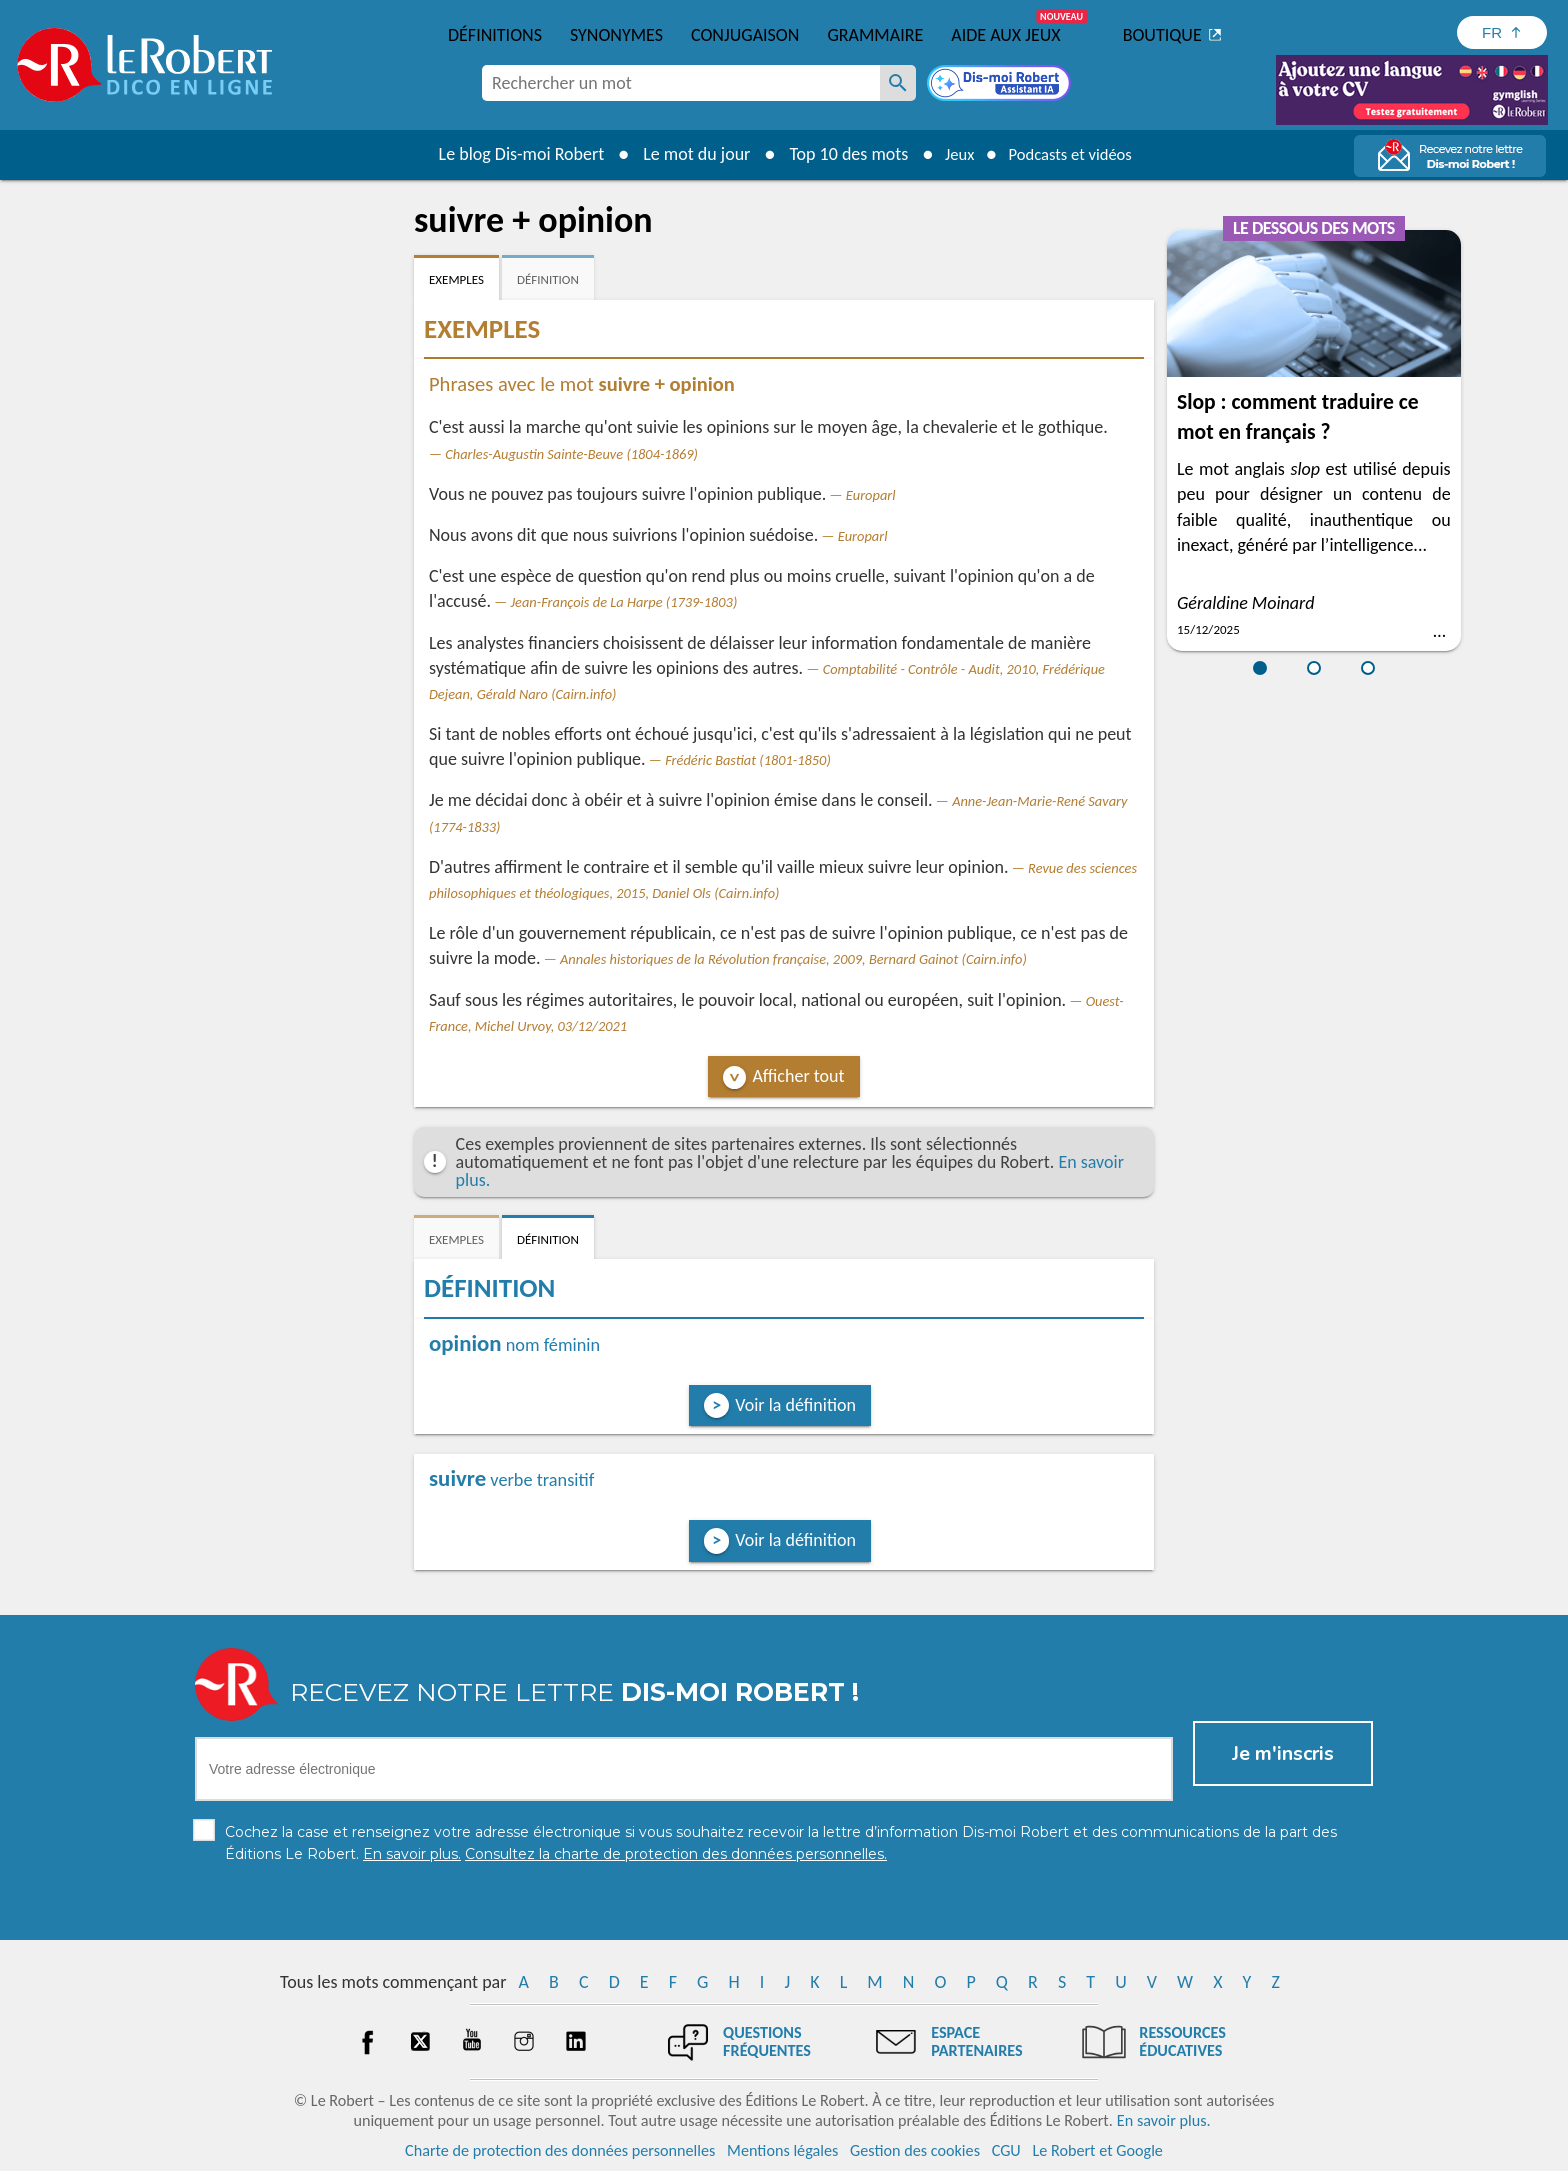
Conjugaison (745, 35)
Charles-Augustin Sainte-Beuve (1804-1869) (571, 454)
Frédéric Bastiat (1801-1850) (748, 760)
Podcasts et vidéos (1074, 154)
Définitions (495, 35)
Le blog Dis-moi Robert (510, 154)
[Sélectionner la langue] (1502, 32)
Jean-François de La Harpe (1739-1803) (624, 602)
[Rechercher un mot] (898, 83)
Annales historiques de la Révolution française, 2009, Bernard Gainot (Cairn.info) (793, 959)
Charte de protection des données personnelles (560, 2150)
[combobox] (681, 83)
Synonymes (616, 35)
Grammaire (875, 35)
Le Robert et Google (1097, 2150)
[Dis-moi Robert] (1001, 85)
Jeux (952, 154)
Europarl (871, 495)
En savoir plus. (1164, 2120)
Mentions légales (782, 2150)
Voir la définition (795, 1405)
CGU (1006, 2150)
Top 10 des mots (837, 154)
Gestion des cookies (915, 2150)
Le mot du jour (685, 154)
